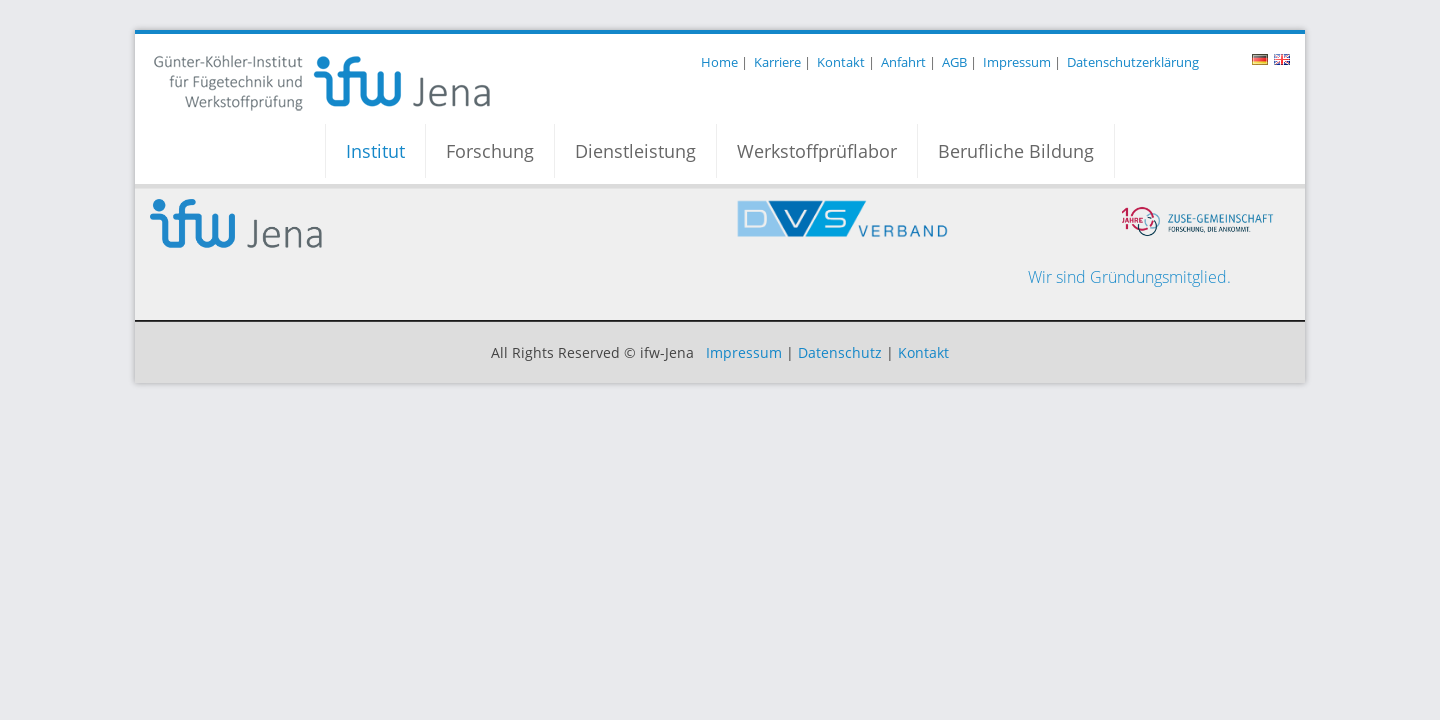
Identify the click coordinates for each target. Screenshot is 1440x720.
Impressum (1017, 62)
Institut (375, 151)
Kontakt (841, 62)
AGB (954, 62)
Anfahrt (903, 62)
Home (719, 62)
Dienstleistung (635, 151)
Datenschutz (840, 352)
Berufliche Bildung (1016, 151)
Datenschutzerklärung (1133, 62)
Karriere (777, 62)
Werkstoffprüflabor (817, 151)
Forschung (490, 151)
